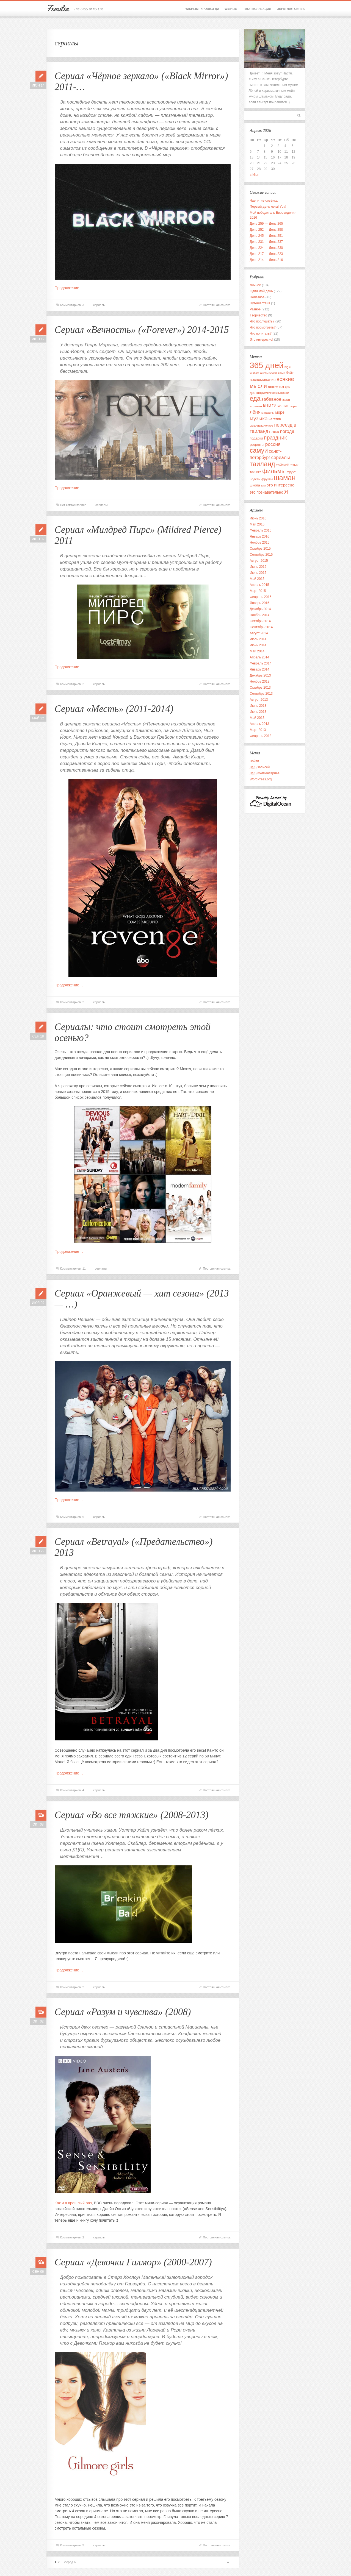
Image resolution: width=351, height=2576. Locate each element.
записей (260, 767)
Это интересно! (261, 339)
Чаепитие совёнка (264, 200)
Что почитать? (261, 333)
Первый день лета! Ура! (268, 206)
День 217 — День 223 (266, 254)
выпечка (276, 386)
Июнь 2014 (258, 645)
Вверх (228, 2562)
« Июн (254, 175)
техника (255, 472)
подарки (256, 438)
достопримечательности (269, 393)
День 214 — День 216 (266, 260)
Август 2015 (259, 561)
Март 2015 (258, 591)
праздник (275, 438)
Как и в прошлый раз (73, 2203)
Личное (255, 285)
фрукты (267, 479)
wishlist (254, 373)
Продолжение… (69, 288)
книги (270, 405)
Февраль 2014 (261, 663)
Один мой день (261, 291)
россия (273, 444)
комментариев (265, 773)
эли (263, 485)
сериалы (99, 305)
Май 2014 (257, 651)
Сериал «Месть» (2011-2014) (114, 708)
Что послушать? (262, 321)
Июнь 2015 (258, 573)
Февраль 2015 (261, 597)
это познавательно (266, 492)
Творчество (258, 315)
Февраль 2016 (261, 530)
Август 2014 (259, 633)
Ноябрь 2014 (260, 615)
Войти (254, 761)
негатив (275, 419)
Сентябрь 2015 (261, 555)
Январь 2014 (259, 669)
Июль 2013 (258, 706)
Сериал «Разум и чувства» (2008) (123, 2012)
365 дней (267, 365)
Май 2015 (257, 579)
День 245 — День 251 (266, 236)
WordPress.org (261, 779)
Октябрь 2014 (260, 621)
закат (286, 399)
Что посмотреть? (263, 327)
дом (287, 386)
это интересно (280, 485)
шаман (285, 478)
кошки (283, 406)
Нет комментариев (73, 505)
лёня (255, 412)
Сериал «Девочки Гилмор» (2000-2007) (133, 2262)
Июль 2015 (258, 567)
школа (255, 485)
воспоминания (263, 379)
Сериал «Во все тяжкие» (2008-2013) (132, 1815)
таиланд (262, 464)
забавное (271, 399)
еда (255, 398)
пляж (274, 431)
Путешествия (260, 303)
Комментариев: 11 (73, 1268)
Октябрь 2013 (260, 687)
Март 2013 (258, 730)
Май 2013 (257, 718)
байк (289, 373)
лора (293, 406)
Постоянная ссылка (216, 305)
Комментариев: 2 (72, 684)
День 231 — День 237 (266, 242)
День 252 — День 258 (266, 230)
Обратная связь (291, 8)
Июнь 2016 (258, 518)
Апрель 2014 (259, 657)
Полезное (257, 297)
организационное (261, 425)
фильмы (274, 471)
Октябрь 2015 (260, 548)
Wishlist (232, 8)
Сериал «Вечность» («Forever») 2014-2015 (142, 329)
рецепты (257, 445)
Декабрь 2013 (260, 675)
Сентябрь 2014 (261, 627)
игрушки (256, 406)
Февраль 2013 (261, 736)
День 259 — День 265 (266, 224)
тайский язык (287, 465)
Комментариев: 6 (72, 1516)
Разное (255, 309)
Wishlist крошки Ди (202, 8)
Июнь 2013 (258, 712)
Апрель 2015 (259, 585)
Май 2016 (257, 524)
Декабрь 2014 (260, 609)
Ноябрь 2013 (260, 681)
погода (287, 431)
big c (287, 367)
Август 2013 (259, 700)
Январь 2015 (259, 603)
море (279, 412)
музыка (259, 418)
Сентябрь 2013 (261, 694)
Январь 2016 (259, 536)
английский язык (272, 373)
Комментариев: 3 (72, 305)
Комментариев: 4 (72, 1790)
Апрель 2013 (259, 724)
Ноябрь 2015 (260, 542)
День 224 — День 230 (266, 248)
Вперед (68, 2562)
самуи (259, 450)
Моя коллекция (258, 8)
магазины (267, 412)
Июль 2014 (258, 639)
